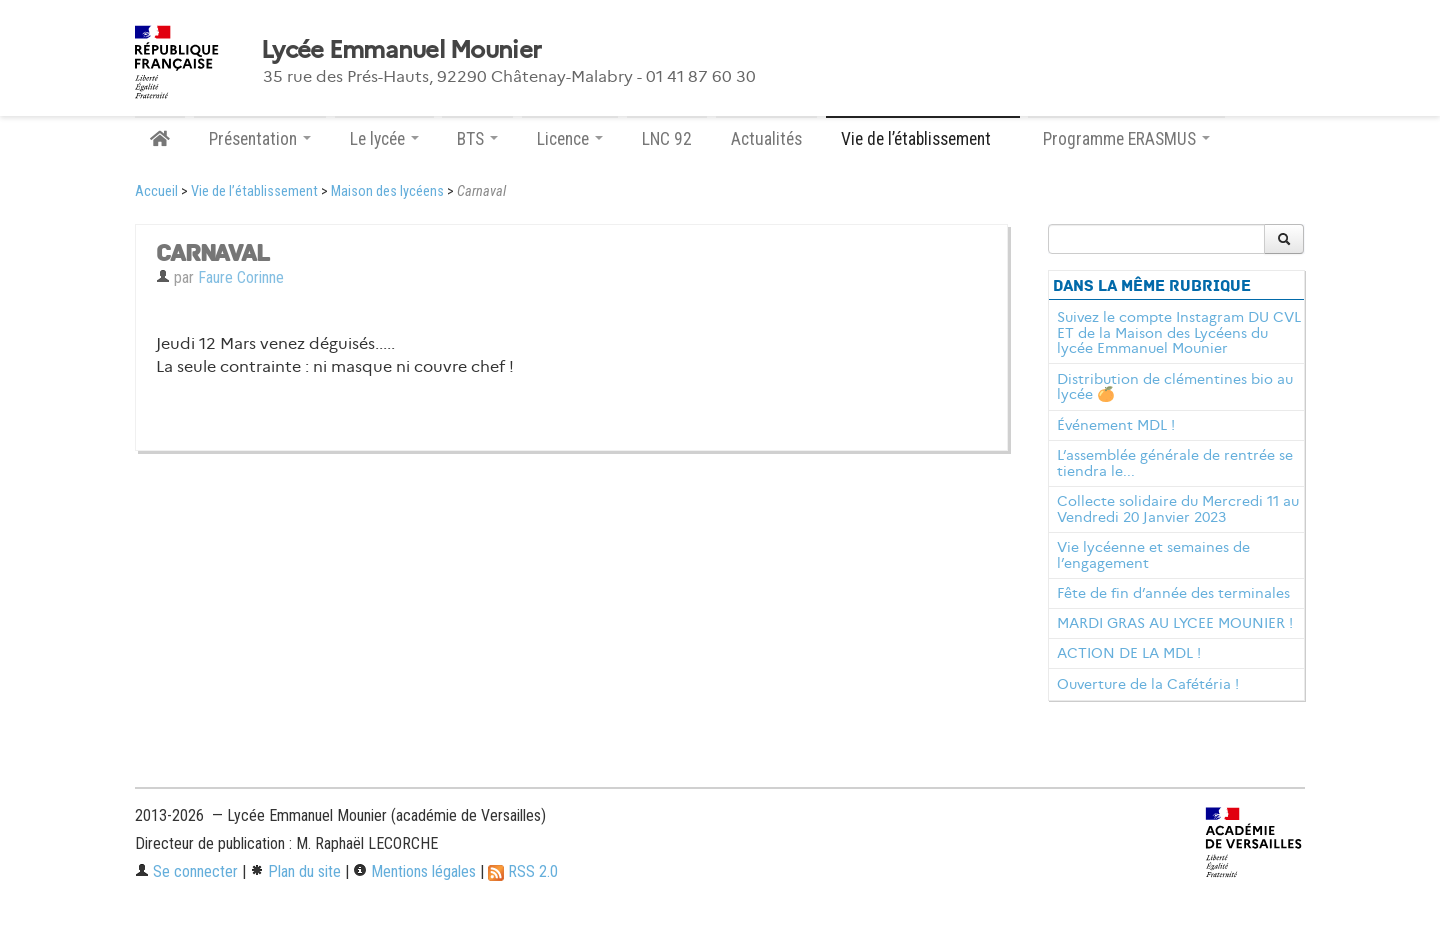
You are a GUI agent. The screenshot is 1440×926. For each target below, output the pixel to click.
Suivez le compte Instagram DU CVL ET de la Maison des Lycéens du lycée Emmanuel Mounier (1179, 333)
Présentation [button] (260, 139)
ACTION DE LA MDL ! (1129, 653)
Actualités (766, 139)
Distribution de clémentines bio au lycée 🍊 (1175, 387)
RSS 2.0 (523, 871)
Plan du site (295, 871)
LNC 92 (667, 139)
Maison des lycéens (387, 191)
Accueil (156, 191)
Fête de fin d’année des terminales (1173, 593)
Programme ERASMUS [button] (1126, 139)
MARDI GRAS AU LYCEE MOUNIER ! (1175, 623)
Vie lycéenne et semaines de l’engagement (1153, 555)
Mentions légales (414, 871)
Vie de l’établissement (254, 191)
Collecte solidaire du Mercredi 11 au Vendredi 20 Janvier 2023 (1178, 509)
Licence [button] (570, 139)
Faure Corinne (241, 277)
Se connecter (186, 871)
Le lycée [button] (384, 139)
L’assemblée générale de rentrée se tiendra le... (1175, 463)
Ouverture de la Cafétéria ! (1148, 684)
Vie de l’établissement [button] (923, 139)
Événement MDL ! (1116, 425)
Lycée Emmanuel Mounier (401, 50)
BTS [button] (477, 139)
